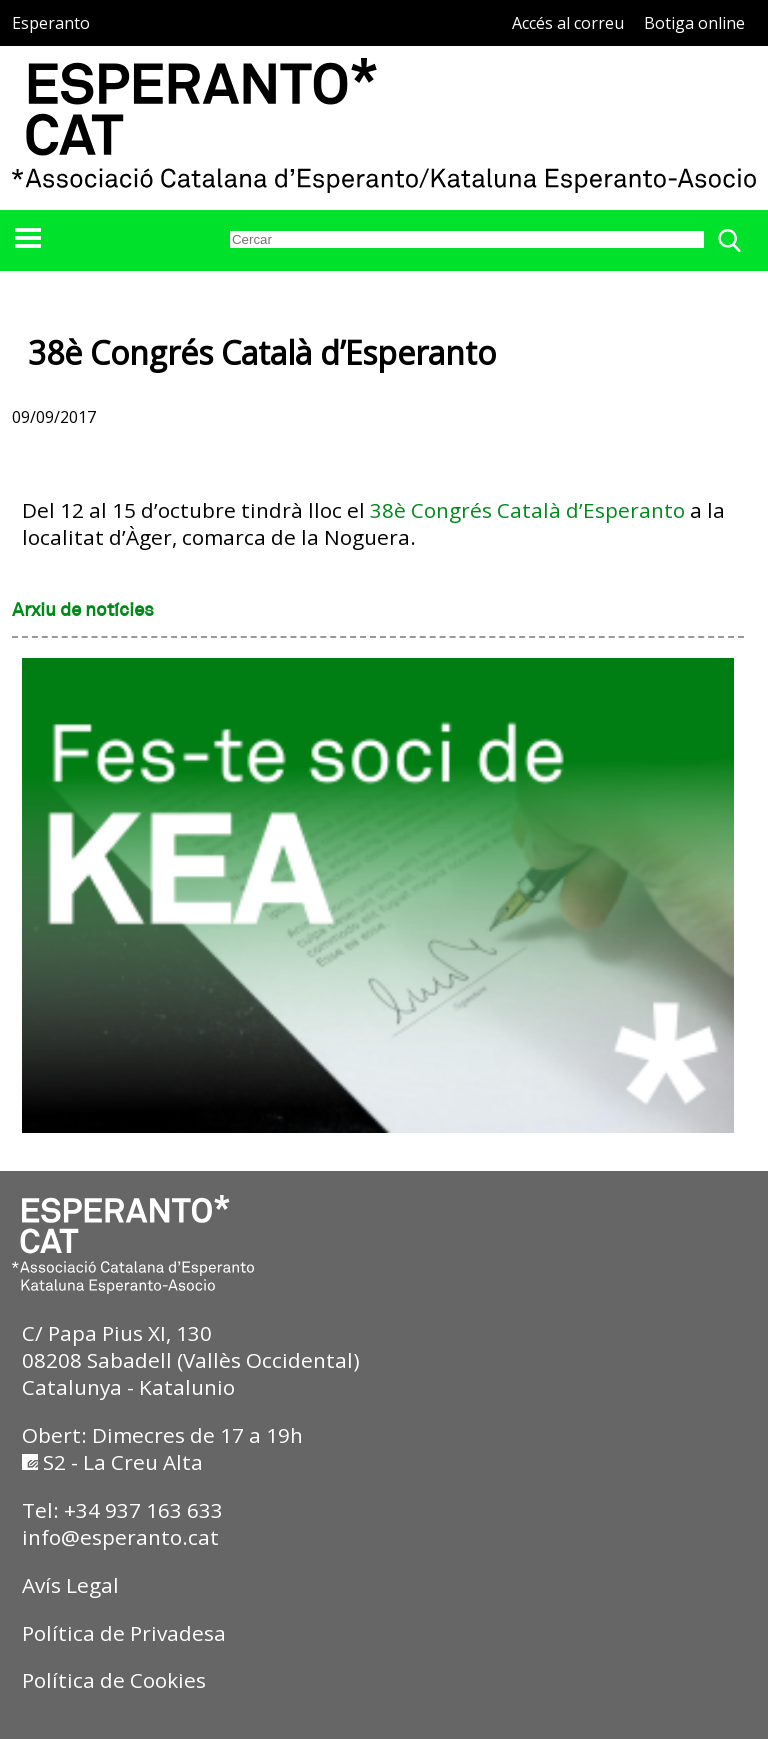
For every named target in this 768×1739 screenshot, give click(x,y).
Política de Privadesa (124, 1633)
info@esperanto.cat (120, 1537)
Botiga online (694, 23)
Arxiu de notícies (83, 611)
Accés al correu (568, 23)
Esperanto (51, 23)
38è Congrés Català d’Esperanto (527, 510)
